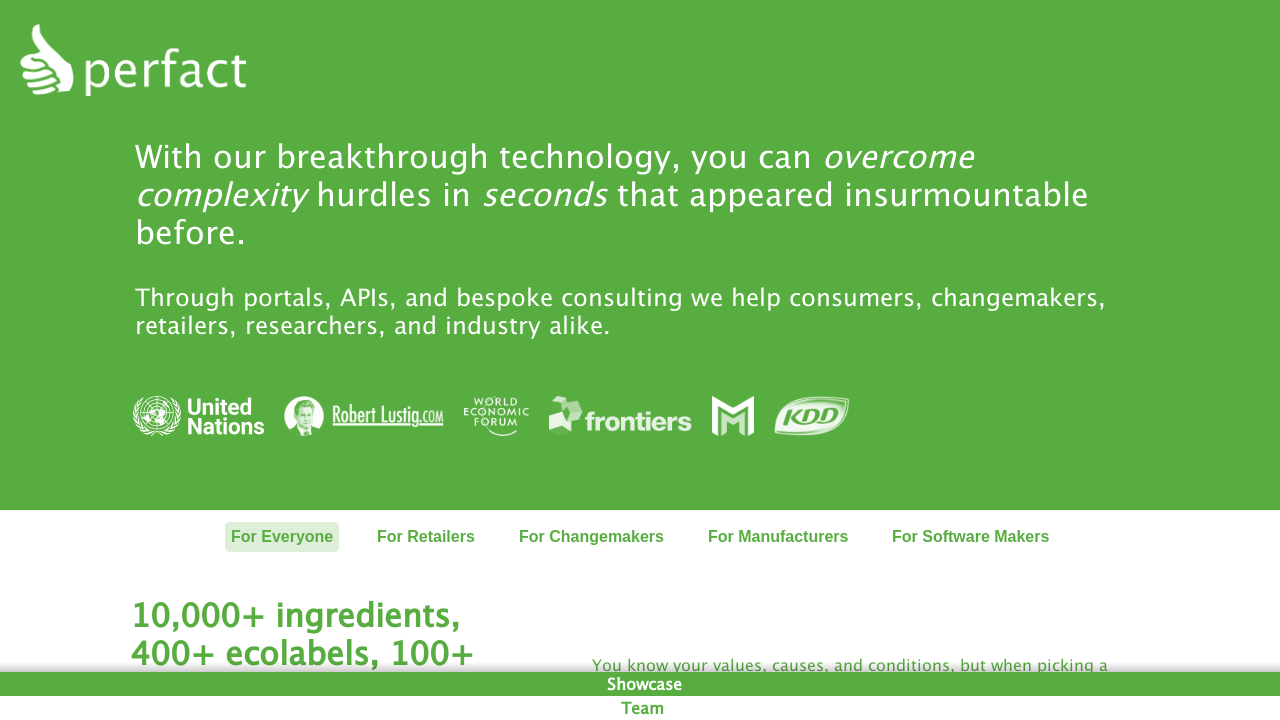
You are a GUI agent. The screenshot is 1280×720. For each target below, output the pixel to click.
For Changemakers (591, 536)
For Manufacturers (778, 536)
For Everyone (282, 536)
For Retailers (426, 536)
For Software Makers (970, 536)
